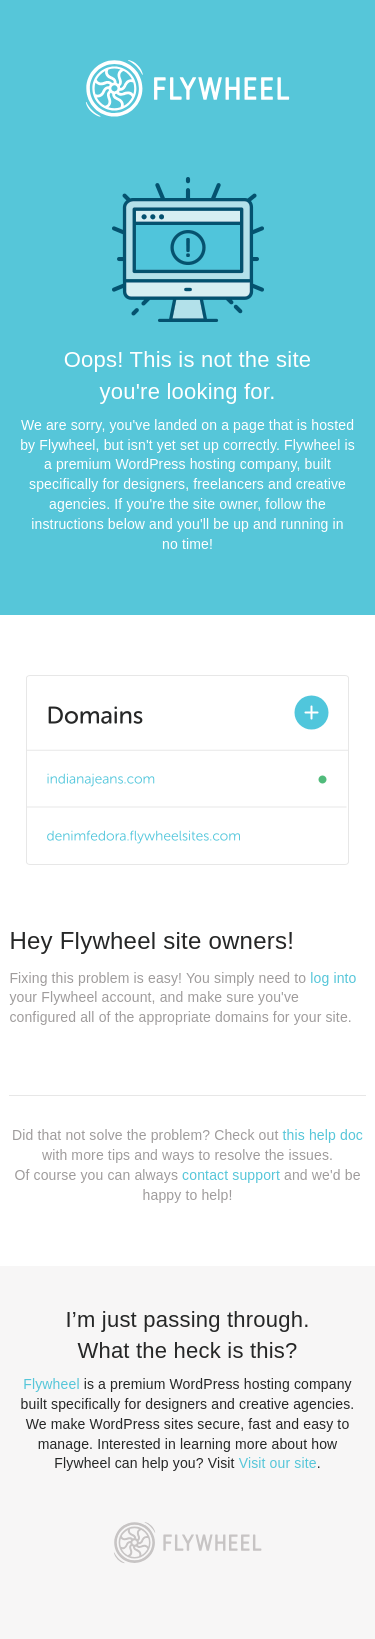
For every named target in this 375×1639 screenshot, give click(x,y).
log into (333, 978)
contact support (231, 1175)
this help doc (323, 1135)
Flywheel (51, 1384)
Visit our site (278, 1463)
